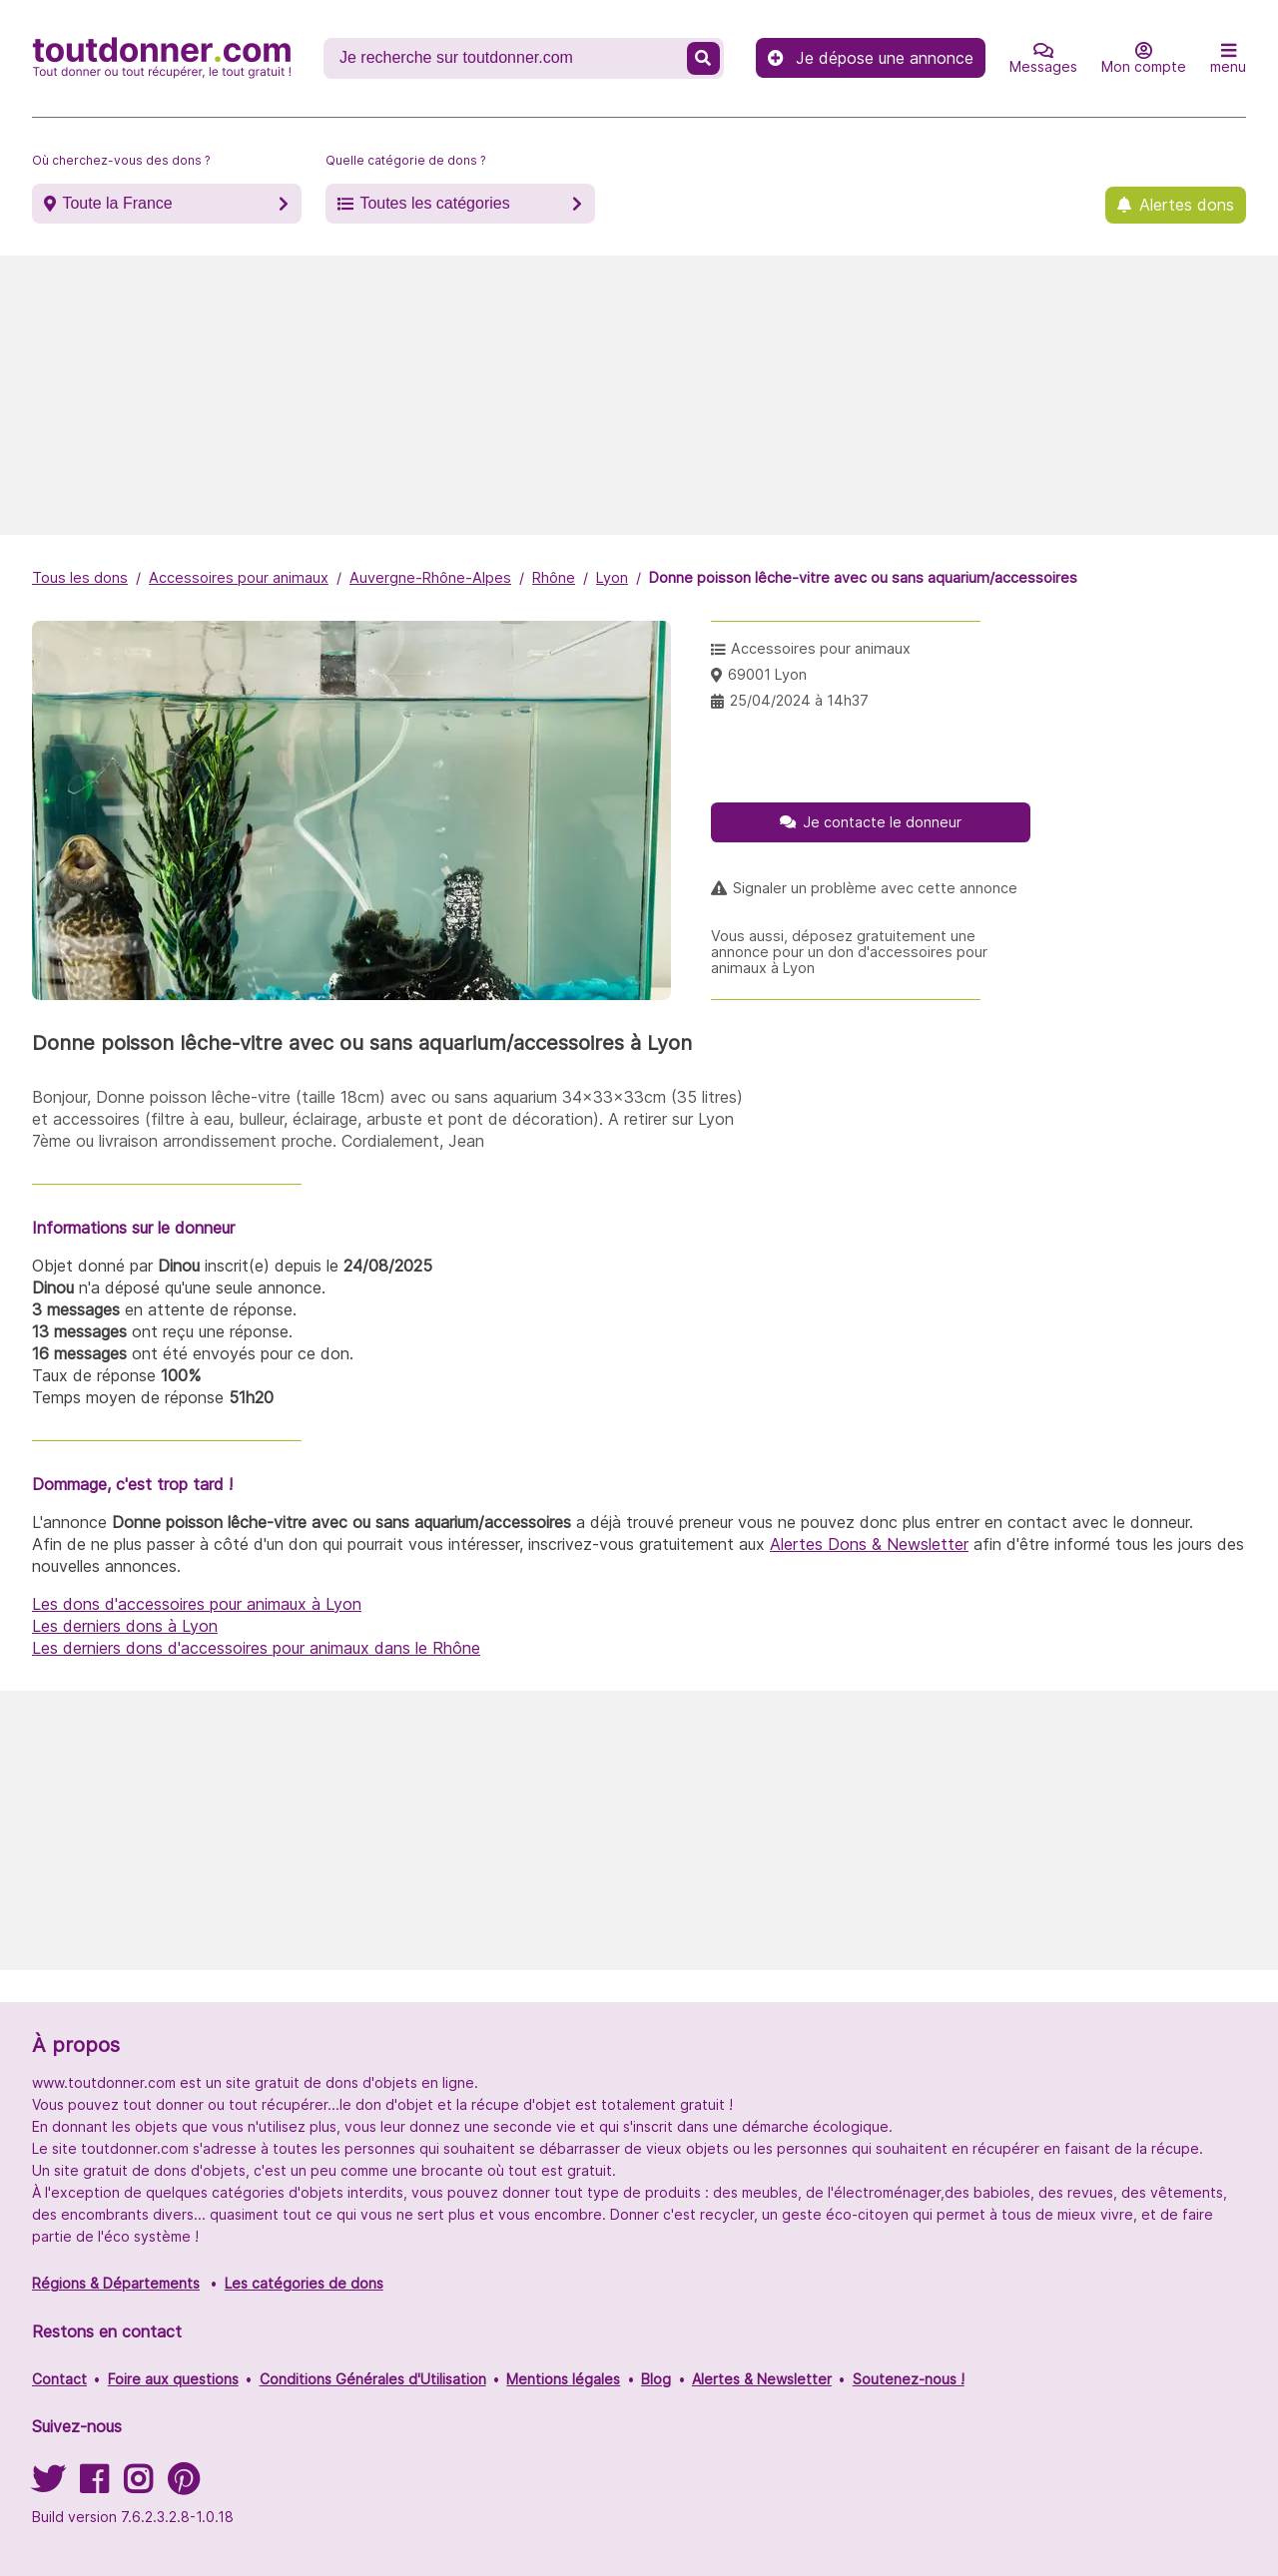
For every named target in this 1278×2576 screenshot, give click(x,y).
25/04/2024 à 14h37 (799, 700)
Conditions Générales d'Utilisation (373, 2378)
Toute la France (117, 203)
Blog (656, 2378)
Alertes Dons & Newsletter (869, 1544)
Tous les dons (80, 577)
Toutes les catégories (434, 203)
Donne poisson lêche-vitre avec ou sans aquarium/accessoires (863, 577)
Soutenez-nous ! (908, 2378)
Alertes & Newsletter (762, 2378)
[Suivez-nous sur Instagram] (138, 2485)
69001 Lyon (767, 674)
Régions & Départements (116, 2283)
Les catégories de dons (304, 2283)
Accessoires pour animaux (238, 577)
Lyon (612, 577)
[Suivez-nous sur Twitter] (48, 2485)
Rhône (553, 577)
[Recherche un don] (507, 58)
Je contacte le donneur (882, 821)
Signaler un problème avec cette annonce (875, 888)
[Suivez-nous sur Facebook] (94, 2485)
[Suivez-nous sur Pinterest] (183, 2485)
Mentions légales (563, 2378)
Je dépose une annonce (870, 58)
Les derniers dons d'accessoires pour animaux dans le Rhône (256, 1648)
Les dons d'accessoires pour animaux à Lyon (196, 1604)
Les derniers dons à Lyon (125, 1626)
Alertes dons (1186, 205)
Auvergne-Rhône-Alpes (430, 577)
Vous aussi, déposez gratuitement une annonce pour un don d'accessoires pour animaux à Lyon (849, 952)
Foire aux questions (173, 2378)
